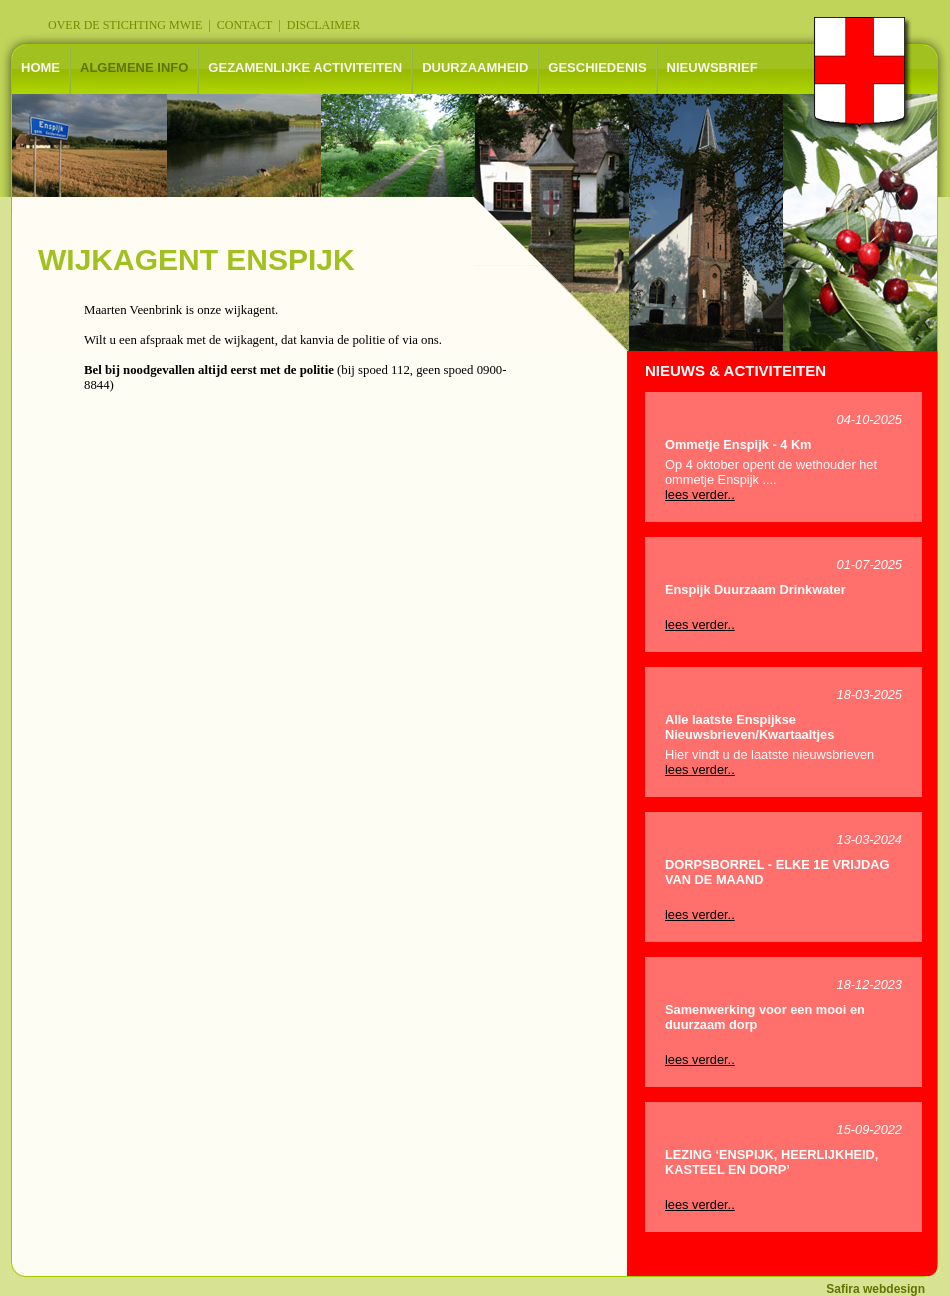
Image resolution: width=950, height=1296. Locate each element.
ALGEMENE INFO (134, 67)
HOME (40, 67)
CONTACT (245, 25)
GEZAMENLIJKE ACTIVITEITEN (305, 67)
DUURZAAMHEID (475, 67)
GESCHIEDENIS (597, 67)
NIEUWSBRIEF (712, 67)
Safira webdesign (875, 1289)
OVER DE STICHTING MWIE (125, 25)
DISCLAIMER (323, 25)
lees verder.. (700, 494)
